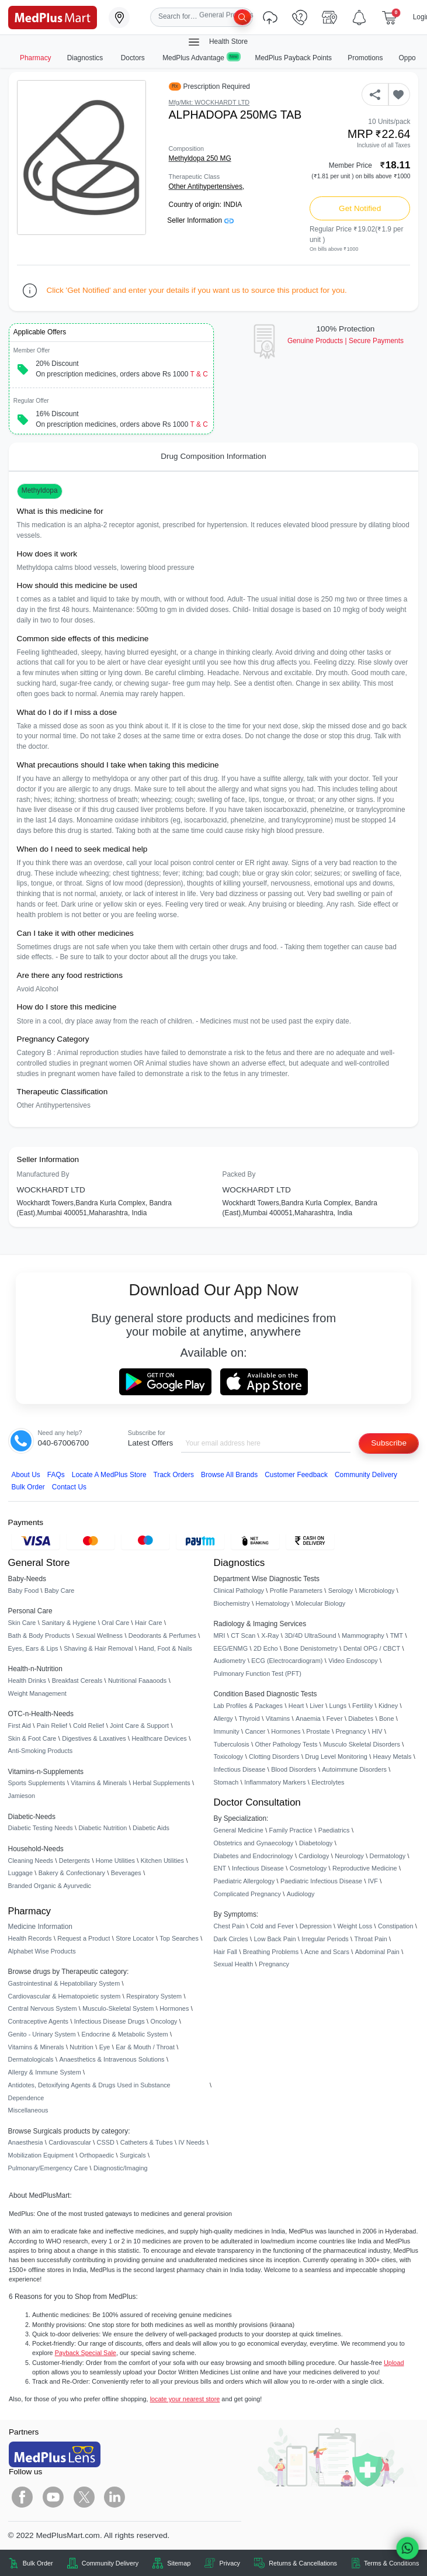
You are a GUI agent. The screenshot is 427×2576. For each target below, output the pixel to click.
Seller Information (200, 220)
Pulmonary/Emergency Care (48, 2168)
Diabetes (360, 1718)
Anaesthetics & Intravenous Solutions (111, 2059)
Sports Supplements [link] (36, 1782)
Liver (317, 1705)
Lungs (338, 1705)
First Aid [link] (19, 1725)
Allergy (223, 1718)
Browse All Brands (229, 1475)
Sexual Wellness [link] (99, 1635)
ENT (220, 1868)
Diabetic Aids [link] (151, 1827)
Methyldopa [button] (40, 490)
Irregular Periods (324, 1938)
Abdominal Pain (377, 1951)
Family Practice (291, 1830)
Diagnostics (86, 58)
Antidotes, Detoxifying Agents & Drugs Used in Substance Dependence (89, 2091)
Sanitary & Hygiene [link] (68, 1622)
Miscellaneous (28, 2110)
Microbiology (376, 1590)
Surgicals (133, 2155)
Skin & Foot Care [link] (32, 1738)
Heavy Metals (392, 1756)
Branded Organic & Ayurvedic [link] (49, 1885)
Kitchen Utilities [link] (162, 1860)
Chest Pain (229, 1926)
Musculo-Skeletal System (118, 2008)
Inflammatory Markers (275, 1782)
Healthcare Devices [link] (158, 1738)
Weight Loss (355, 1926)
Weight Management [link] (37, 1693)
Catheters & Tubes (146, 2142)
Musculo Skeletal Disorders (361, 1744)
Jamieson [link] (22, 1795)
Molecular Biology (320, 1603)
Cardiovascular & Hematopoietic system (64, 1996)
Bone (386, 1718)
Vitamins (278, 1718)
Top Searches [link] (179, 1938)
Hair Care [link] (148, 1622)
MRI (219, 1635)
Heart (296, 1705)
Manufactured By (43, 1174)
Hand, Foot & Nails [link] (165, 1648)
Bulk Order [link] (38, 2563)
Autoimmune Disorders (354, 1769)
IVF (373, 1881)
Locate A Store (109, 1475)
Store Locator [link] (135, 1938)
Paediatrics (334, 1830)
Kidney (388, 1705)
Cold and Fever (272, 1926)
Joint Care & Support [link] (139, 1725)
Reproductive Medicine (364, 1868)
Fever (335, 1718)
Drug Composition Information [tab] (213, 456)
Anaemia (308, 1718)
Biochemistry (232, 1603)
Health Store (217, 42)
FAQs (56, 1475)
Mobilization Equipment (41, 2155)
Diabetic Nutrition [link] (102, 1827)
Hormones (174, 2008)
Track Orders (174, 1475)
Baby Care (59, 1590)
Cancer (255, 1731)
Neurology (349, 1855)
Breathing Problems (271, 1951)
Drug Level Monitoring (336, 1756)
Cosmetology (308, 1868)
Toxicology (229, 1756)
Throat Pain (370, 1938)
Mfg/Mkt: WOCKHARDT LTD (209, 102)
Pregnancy (351, 1731)
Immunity (226, 1731)
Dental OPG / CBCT (371, 1648)
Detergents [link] (74, 1860)
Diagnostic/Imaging (120, 2168)
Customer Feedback (296, 1475)
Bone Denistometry (310, 1648)
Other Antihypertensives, (207, 186)
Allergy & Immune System (44, 2072)
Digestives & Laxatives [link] (94, 1738)
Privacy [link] (229, 2563)
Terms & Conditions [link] (391, 2563)
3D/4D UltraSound (310, 1635)
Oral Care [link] (115, 1622)
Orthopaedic (96, 2155)
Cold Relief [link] (88, 1725)
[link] (52, 16)
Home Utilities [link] (115, 1860)
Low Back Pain (275, 1938)
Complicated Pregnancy (247, 1893)
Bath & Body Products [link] (39, 1635)
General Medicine (238, 1830)
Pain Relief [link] (52, 1725)
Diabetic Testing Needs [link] (40, 1827)
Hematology (273, 1603)
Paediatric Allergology (244, 1881)
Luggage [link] (20, 1872)
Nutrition (81, 2047)
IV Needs (192, 2142)
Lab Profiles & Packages (248, 1705)
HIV (377, 1731)
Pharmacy (35, 58)
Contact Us (69, 1487)
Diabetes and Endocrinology (253, 1855)
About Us (26, 1475)
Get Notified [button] (360, 208)
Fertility (362, 1705)
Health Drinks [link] (27, 1680)
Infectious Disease (240, 1769)
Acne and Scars (326, 1951)
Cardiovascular (69, 2142)
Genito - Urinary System (42, 2034)
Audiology (301, 1893)
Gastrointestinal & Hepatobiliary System (64, 1983)
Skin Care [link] (22, 1622)
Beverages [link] (126, 1872)
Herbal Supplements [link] (161, 1782)
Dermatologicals (31, 2059)
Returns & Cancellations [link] (303, 2563)
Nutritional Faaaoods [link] (137, 1680)
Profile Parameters (296, 1590)
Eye (104, 2047)
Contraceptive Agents (38, 2021)
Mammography (363, 1635)
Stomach (226, 1782)
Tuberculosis (231, 1744)
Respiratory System (154, 1996)
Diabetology (315, 1843)
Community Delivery (366, 1475)
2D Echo (266, 1648)
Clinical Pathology (239, 1590)
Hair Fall (225, 1951)
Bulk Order (28, 1487)
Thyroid (249, 1718)
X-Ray (270, 1635)
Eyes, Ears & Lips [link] (33, 1648)
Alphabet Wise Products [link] (42, 1951)
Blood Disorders (293, 1769)
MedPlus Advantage (200, 57)
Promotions (365, 58)
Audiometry (230, 1660)
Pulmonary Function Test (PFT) (257, 1673)
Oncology (164, 2021)
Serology (340, 1590)
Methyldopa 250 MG (200, 158)
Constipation (395, 1926)
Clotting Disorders (274, 1756)
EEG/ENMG (231, 1648)
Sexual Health (234, 1964)
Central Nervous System (42, 2008)
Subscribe (389, 1443)
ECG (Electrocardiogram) (286, 1660)
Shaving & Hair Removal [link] (98, 1648)
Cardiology (313, 1855)
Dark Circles (231, 1938)
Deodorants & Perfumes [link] (162, 1635)
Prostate (318, 1731)
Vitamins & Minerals (36, 2047)
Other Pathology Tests (286, 1744)
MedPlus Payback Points (293, 58)
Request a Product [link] (83, 1938)
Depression (316, 1926)
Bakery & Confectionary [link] (72, 1872)
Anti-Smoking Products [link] (40, 1750)
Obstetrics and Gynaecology (254, 1843)
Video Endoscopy (352, 1660)
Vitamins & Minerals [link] (99, 1782)
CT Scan (243, 1635)
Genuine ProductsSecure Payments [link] (345, 341)
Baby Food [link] (23, 1590)
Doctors (134, 58)
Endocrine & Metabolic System (124, 2034)
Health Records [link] (30, 1938)
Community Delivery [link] (110, 2563)
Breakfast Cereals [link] (77, 1680)
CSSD (105, 2142)
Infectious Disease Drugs (109, 2021)
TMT (396, 1635)
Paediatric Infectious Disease (321, 1881)
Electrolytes (327, 1782)
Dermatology (388, 1855)
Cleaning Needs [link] (30, 1860)
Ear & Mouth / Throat (145, 2047)
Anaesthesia (25, 2142)
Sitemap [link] (178, 2563)
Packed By (239, 1174)
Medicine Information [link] (40, 1927)
